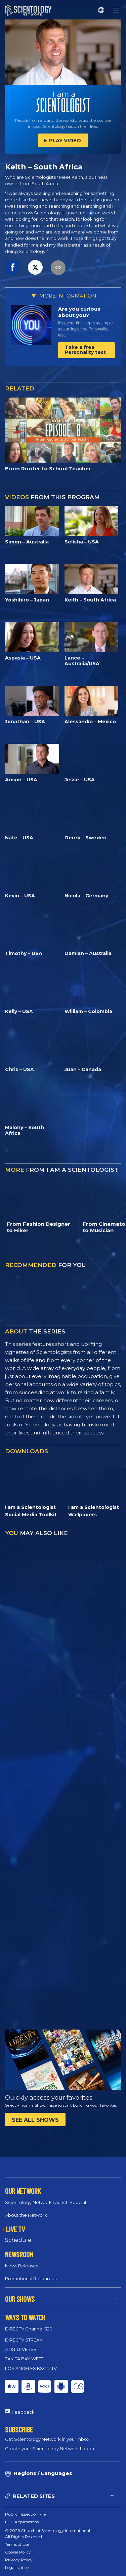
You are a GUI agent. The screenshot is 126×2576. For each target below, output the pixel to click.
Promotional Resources (30, 2278)
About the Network (26, 2215)
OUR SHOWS (20, 2299)
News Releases (21, 2265)
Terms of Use (17, 2544)
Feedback (23, 2412)
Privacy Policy (19, 2559)
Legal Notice (17, 2567)
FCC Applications (22, 2521)
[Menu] (116, 10)
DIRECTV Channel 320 (28, 2328)
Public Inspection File (25, 2514)
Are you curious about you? (79, 312)
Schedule (18, 2240)
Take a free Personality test (85, 349)
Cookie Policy (18, 2552)
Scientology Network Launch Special (45, 2202)
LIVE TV (15, 2229)
